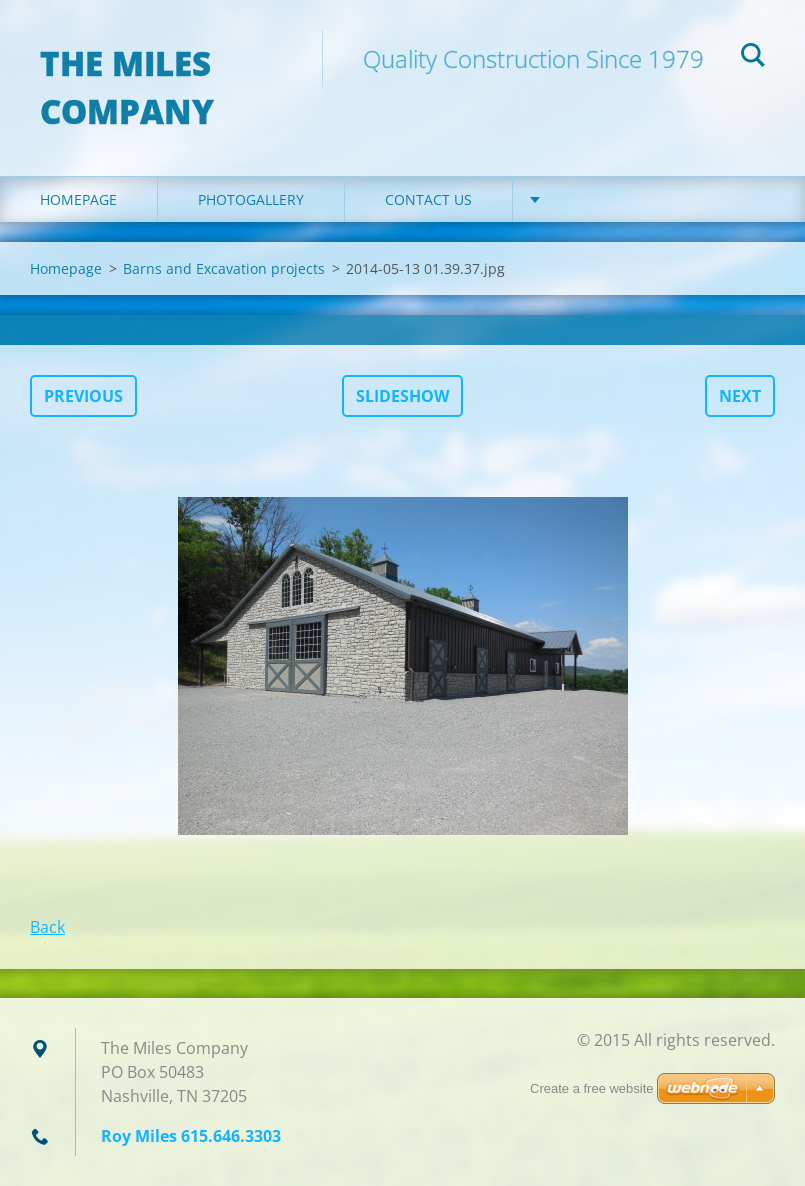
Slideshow (402, 396)
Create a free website (592, 1088)
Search (753, 58)
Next (740, 396)
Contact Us (428, 199)
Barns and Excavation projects (224, 268)
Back (47, 927)
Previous (83, 396)
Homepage (78, 199)
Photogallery (251, 199)
